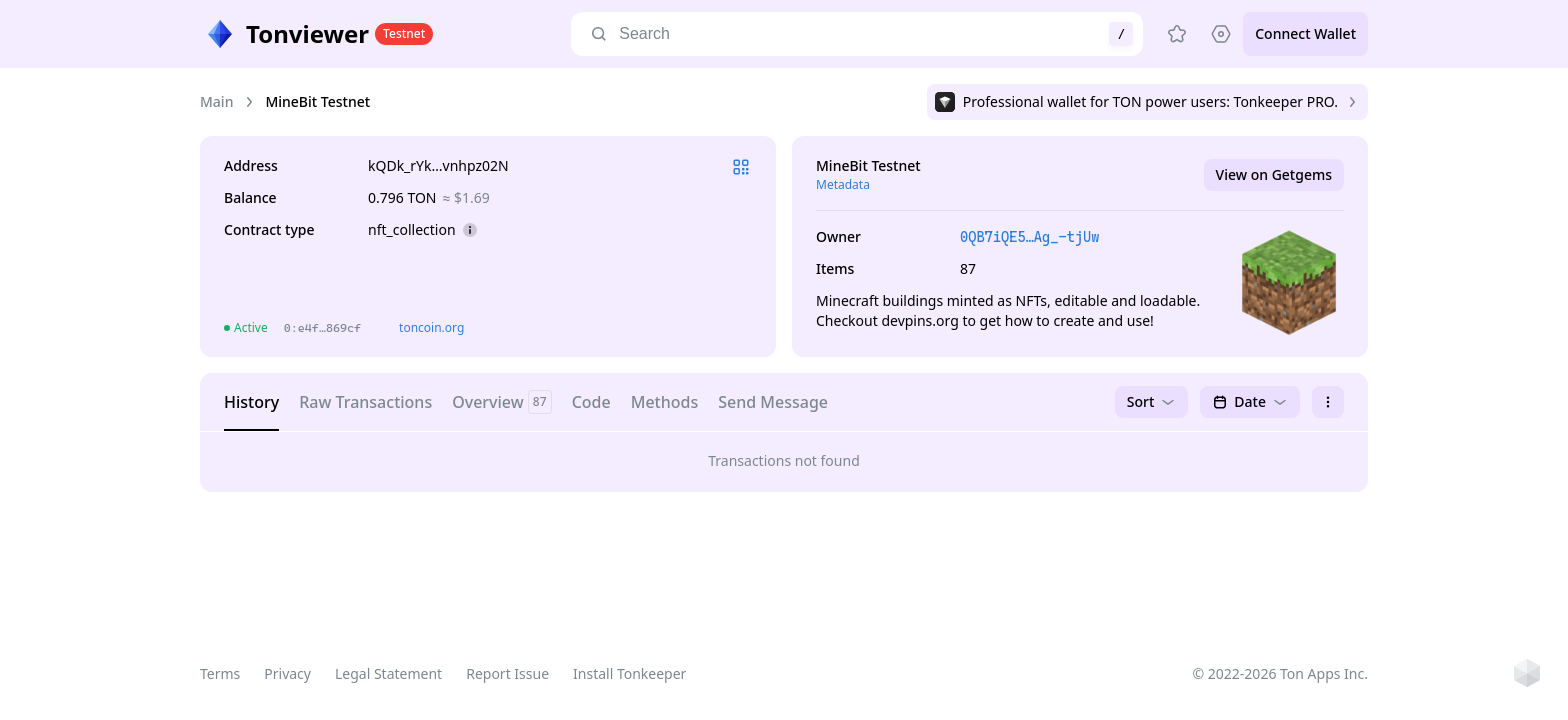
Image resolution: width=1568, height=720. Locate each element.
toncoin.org (431, 327)
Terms (220, 673)
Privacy (287, 673)
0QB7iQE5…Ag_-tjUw (1029, 237)
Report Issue (507, 673)
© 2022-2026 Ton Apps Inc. (1280, 673)
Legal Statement (388, 673)
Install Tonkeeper (629, 673)
